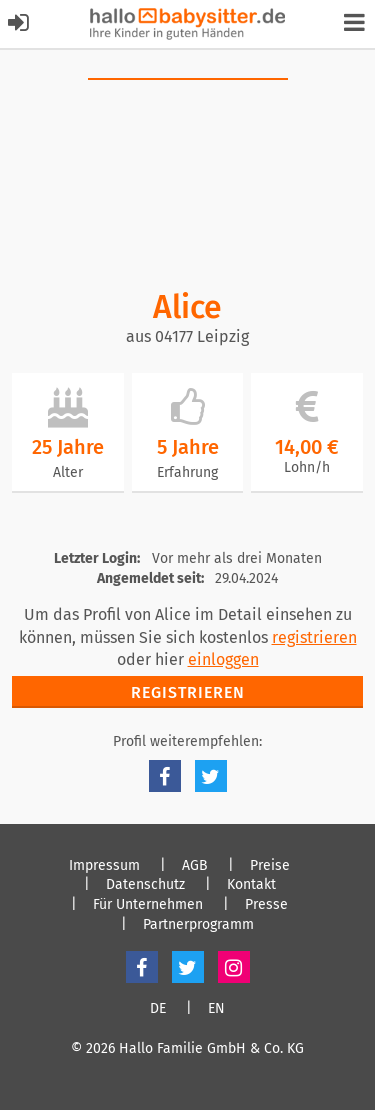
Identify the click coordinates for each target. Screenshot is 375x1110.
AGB (195, 866)
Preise (270, 866)
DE (158, 1009)
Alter (68, 472)
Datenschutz (145, 885)
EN (216, 1009)
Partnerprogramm (198, 925)
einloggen (223, 659)
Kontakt (251, 885)
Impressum (104, 866)
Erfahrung (187, 472)
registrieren (314, 637)
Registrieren (188, 692)
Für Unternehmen (148, 905)
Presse (266, 905)
